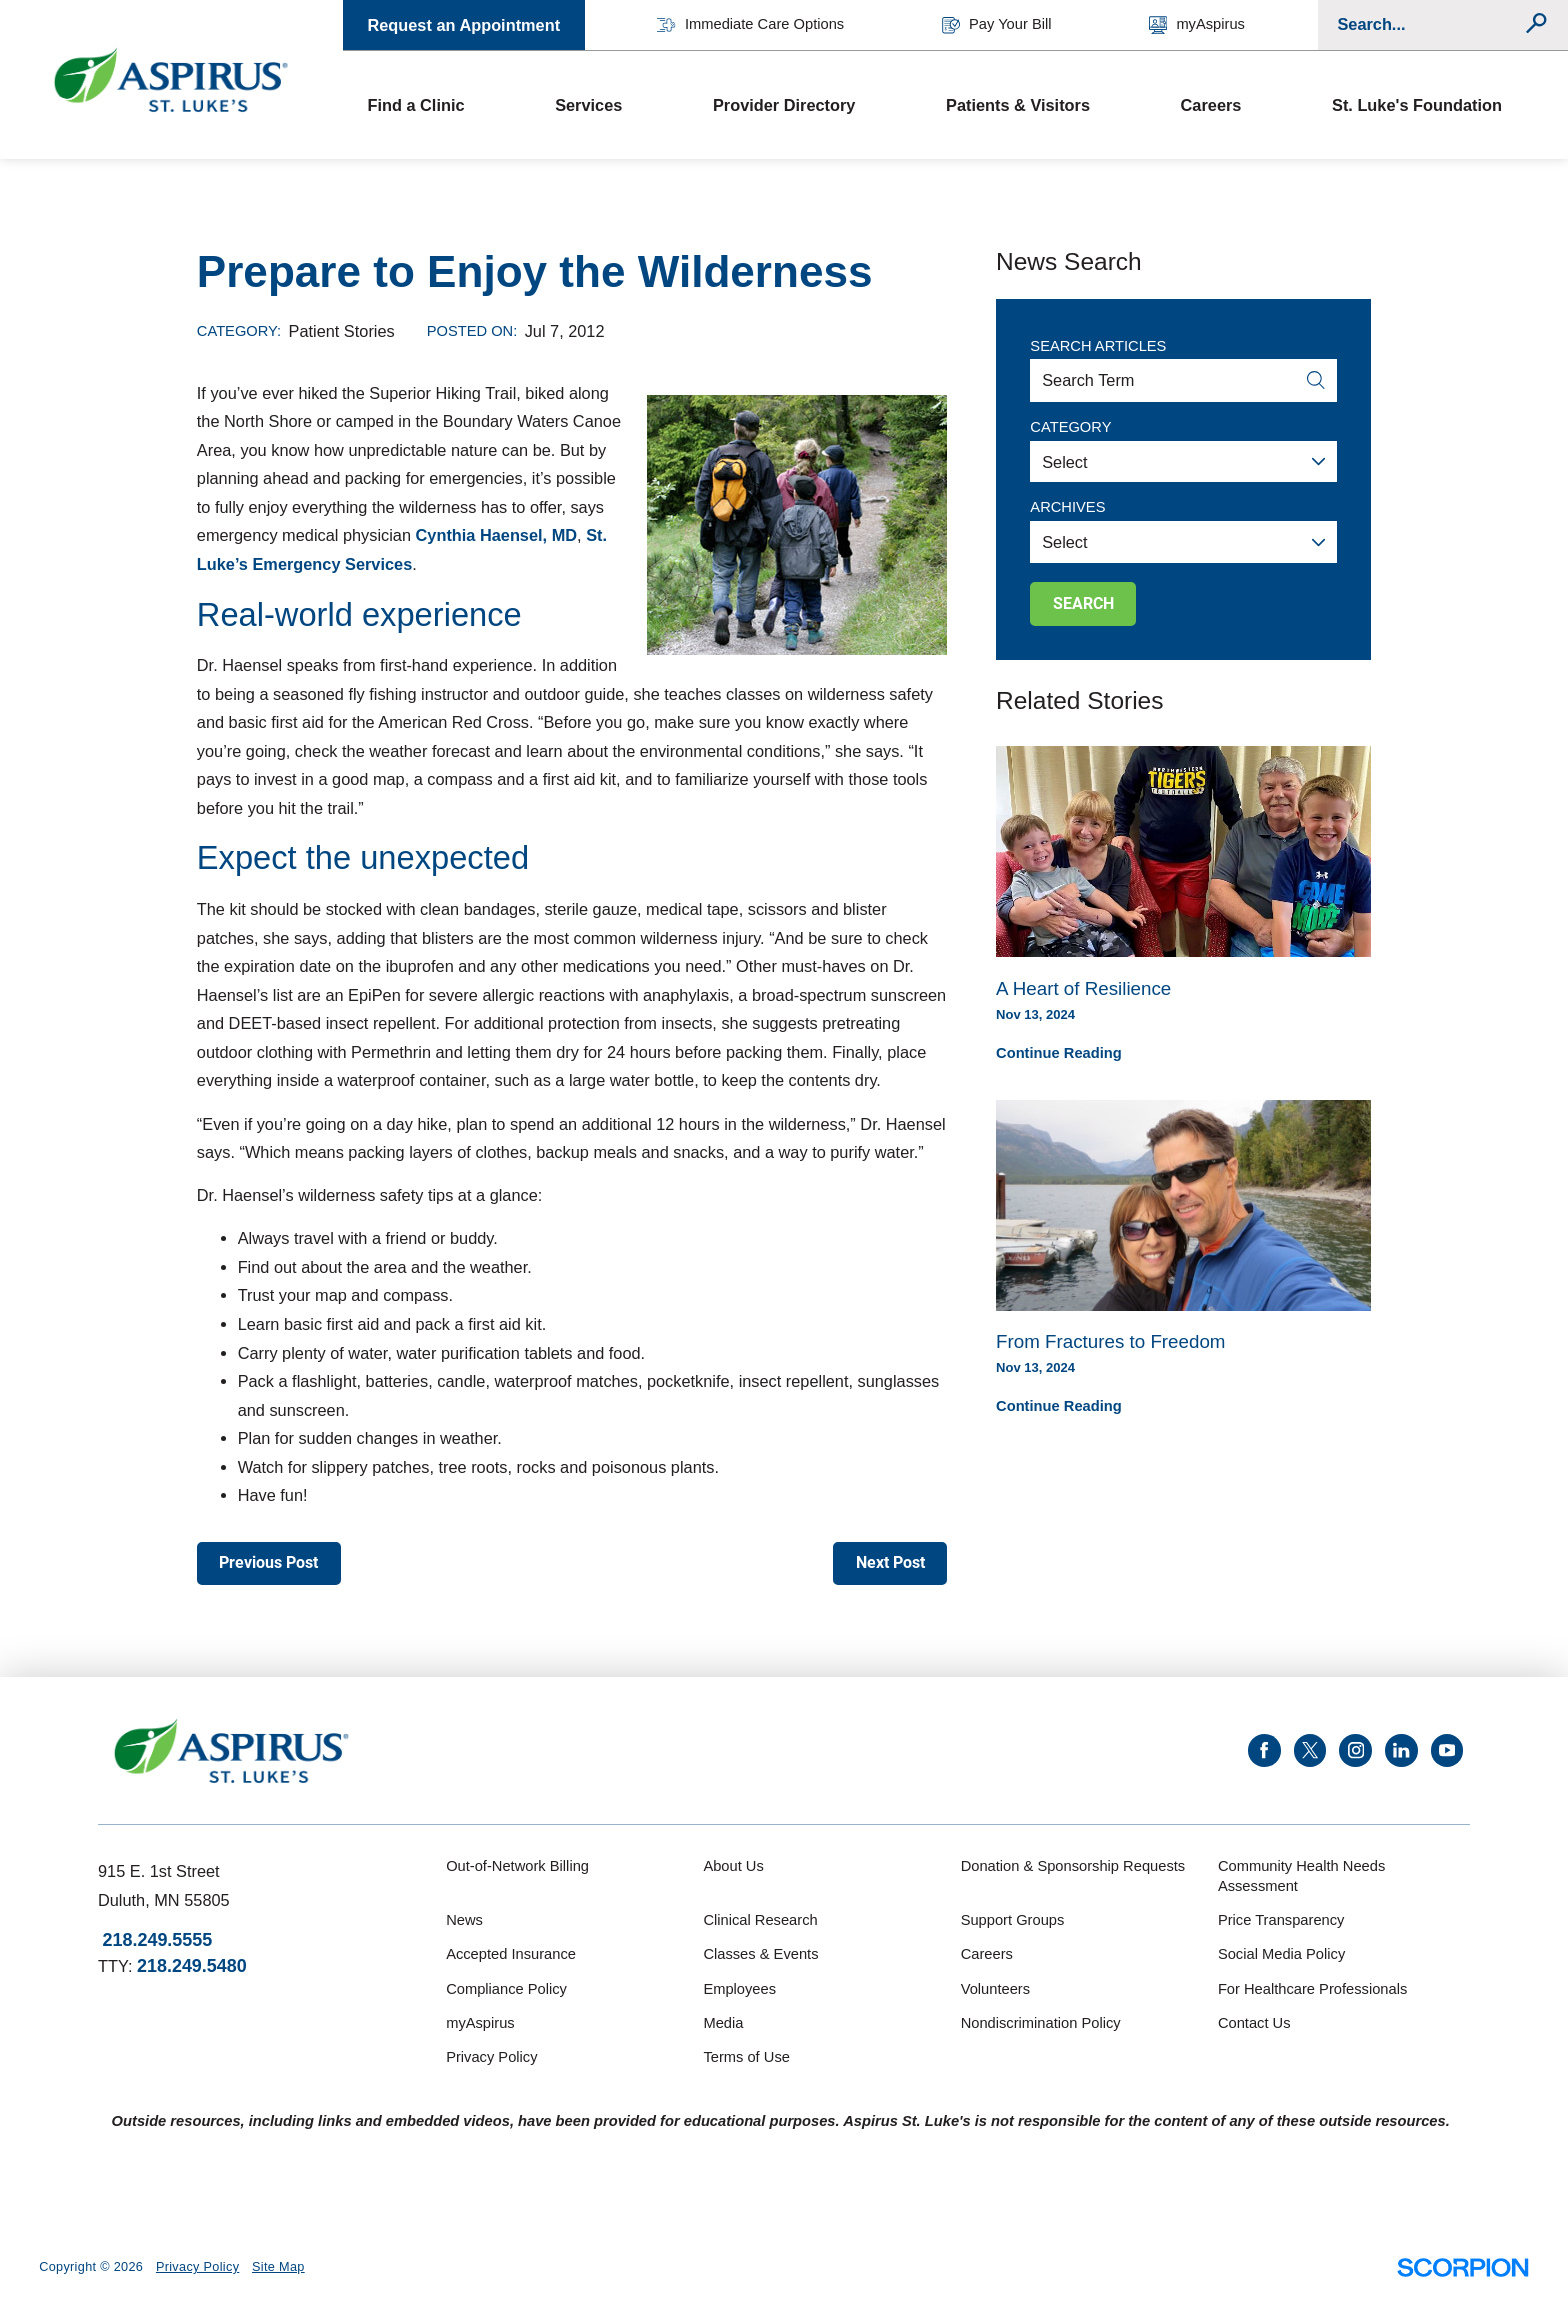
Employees (739, 1989)
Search (1083, 603)
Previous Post (268, 1562)
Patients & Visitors (1018, 105)
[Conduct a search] (1430, 24)
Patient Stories (342, 331)
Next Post (890, 1562)
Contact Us (1254, 2023)
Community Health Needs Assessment (1301, 1876)
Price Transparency (1281, 1920)
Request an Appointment (463, 25)
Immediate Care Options (750, 25)
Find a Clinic (415, 105)
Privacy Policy (491, 2057)
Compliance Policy (506, 1989)
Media (723, 2023)
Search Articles (1098, 346)
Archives (1067, 507)
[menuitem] (437, 105)
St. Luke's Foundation (1417, 105)
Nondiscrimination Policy (1041, 2023)
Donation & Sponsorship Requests (1073, 1866)
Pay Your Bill (997, 25)
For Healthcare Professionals (1312, 1989)
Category (1070, 427)
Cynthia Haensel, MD (497, 535)
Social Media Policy (1281, 1954)
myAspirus (1197, 25)
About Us (733, 1866)
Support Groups (1013, 1920)
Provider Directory (784, 105)
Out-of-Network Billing (517, 1866)
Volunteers (995, 1989)
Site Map (278, 2267)
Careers (1211, 105)
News (464, 1920)
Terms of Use (746, 2057)
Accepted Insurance (511, 1954)
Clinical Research (760, 1920)
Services (588, 105)
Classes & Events (760, 1954)
